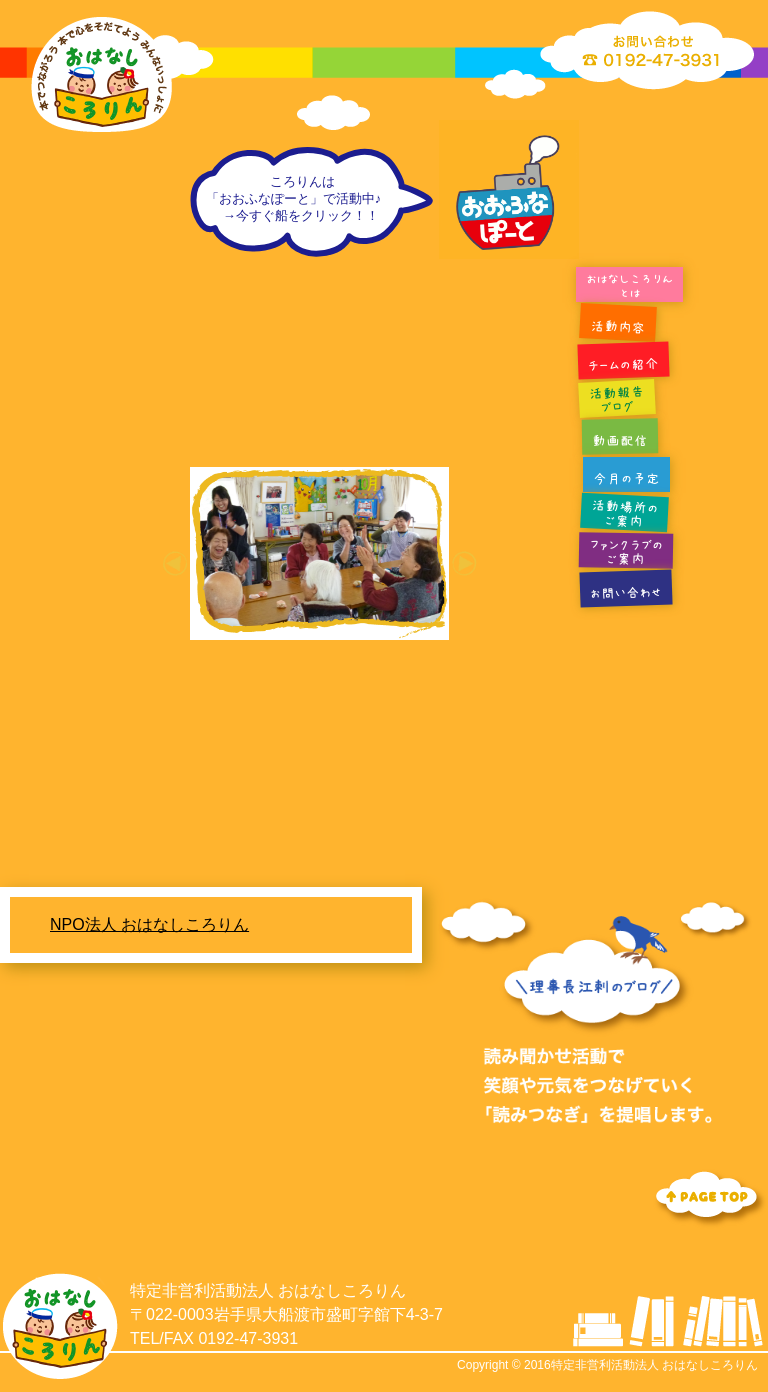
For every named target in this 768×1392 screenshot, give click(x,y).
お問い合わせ (626, 593)
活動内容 (617, 327)
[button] (175, 564)
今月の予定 (626, 479)
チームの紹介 (623, 365)
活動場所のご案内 (625, 513)
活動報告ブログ (616, 400)
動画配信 (620, 441)
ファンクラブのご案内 (626, 551)
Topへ (708, 1196)
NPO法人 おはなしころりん (149, 924)
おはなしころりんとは (629, 286)
